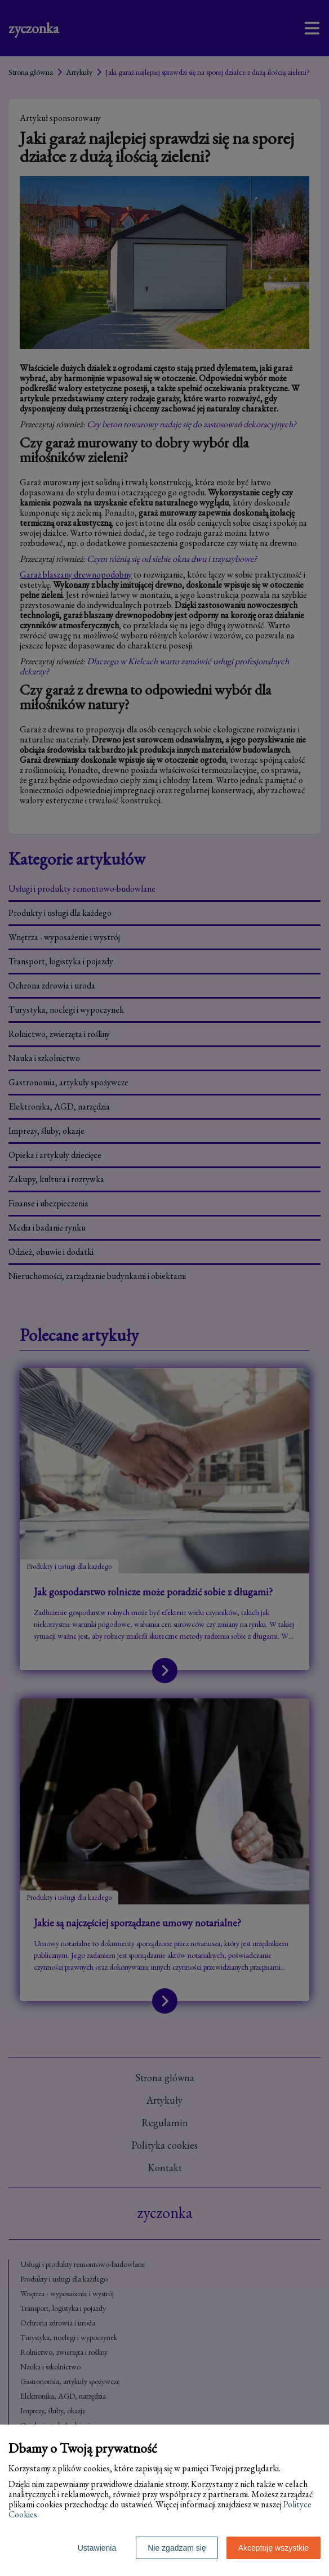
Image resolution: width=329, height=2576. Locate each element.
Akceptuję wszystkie (273, 2547)
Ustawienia (97, 2547)
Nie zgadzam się (177, 2547)
